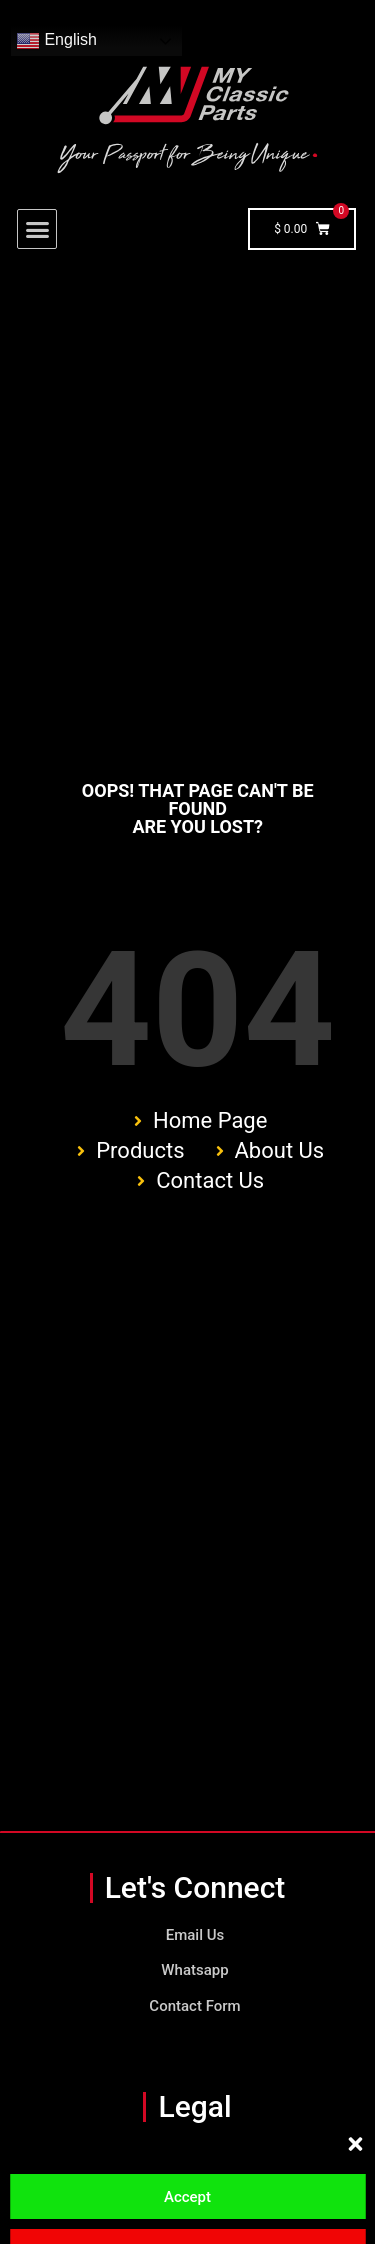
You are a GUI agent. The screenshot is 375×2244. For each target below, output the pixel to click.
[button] (355, 2144)
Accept (187, 2197)
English (56, 41)
